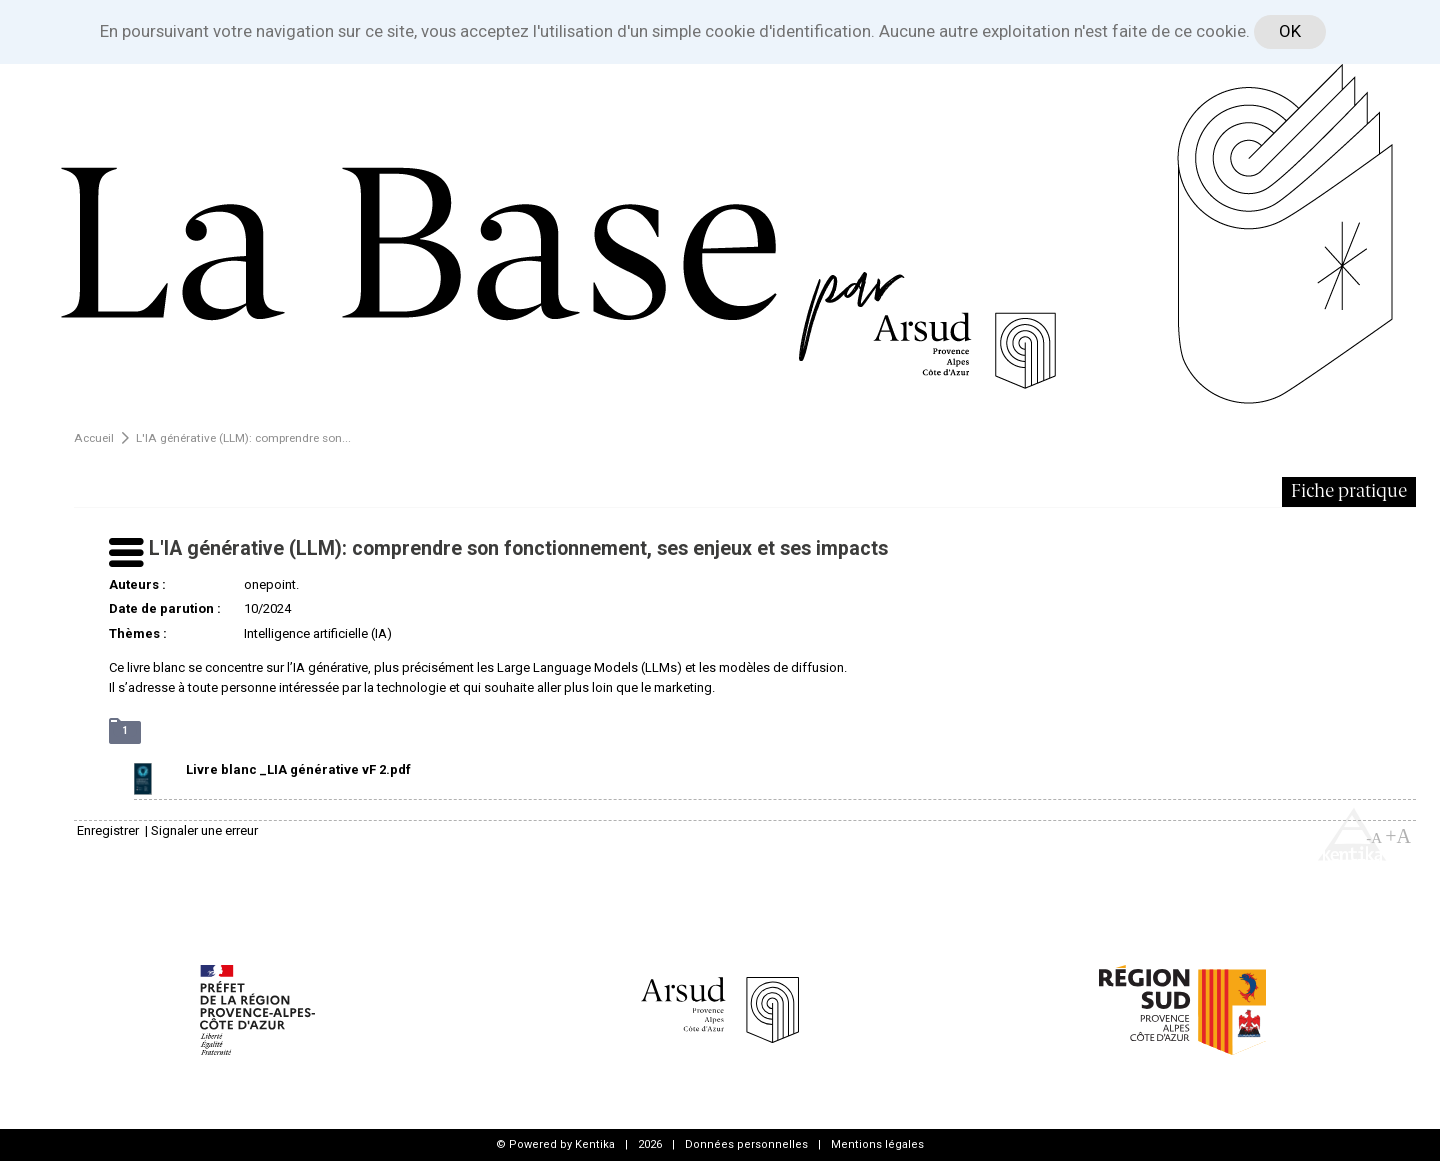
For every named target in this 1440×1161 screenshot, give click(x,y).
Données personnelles (746, 1144)
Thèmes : (138, 633)
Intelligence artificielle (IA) (318, 633)
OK (1290, 31)
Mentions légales (877, 1144)
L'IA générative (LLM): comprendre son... (243, 438)
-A (1374, 838)
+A (1398, 836)
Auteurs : (137, 584)
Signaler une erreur (204, 830)
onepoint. (271, 584)
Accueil (94, 438)
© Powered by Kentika (555, 1144)
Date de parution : (165, 608)
